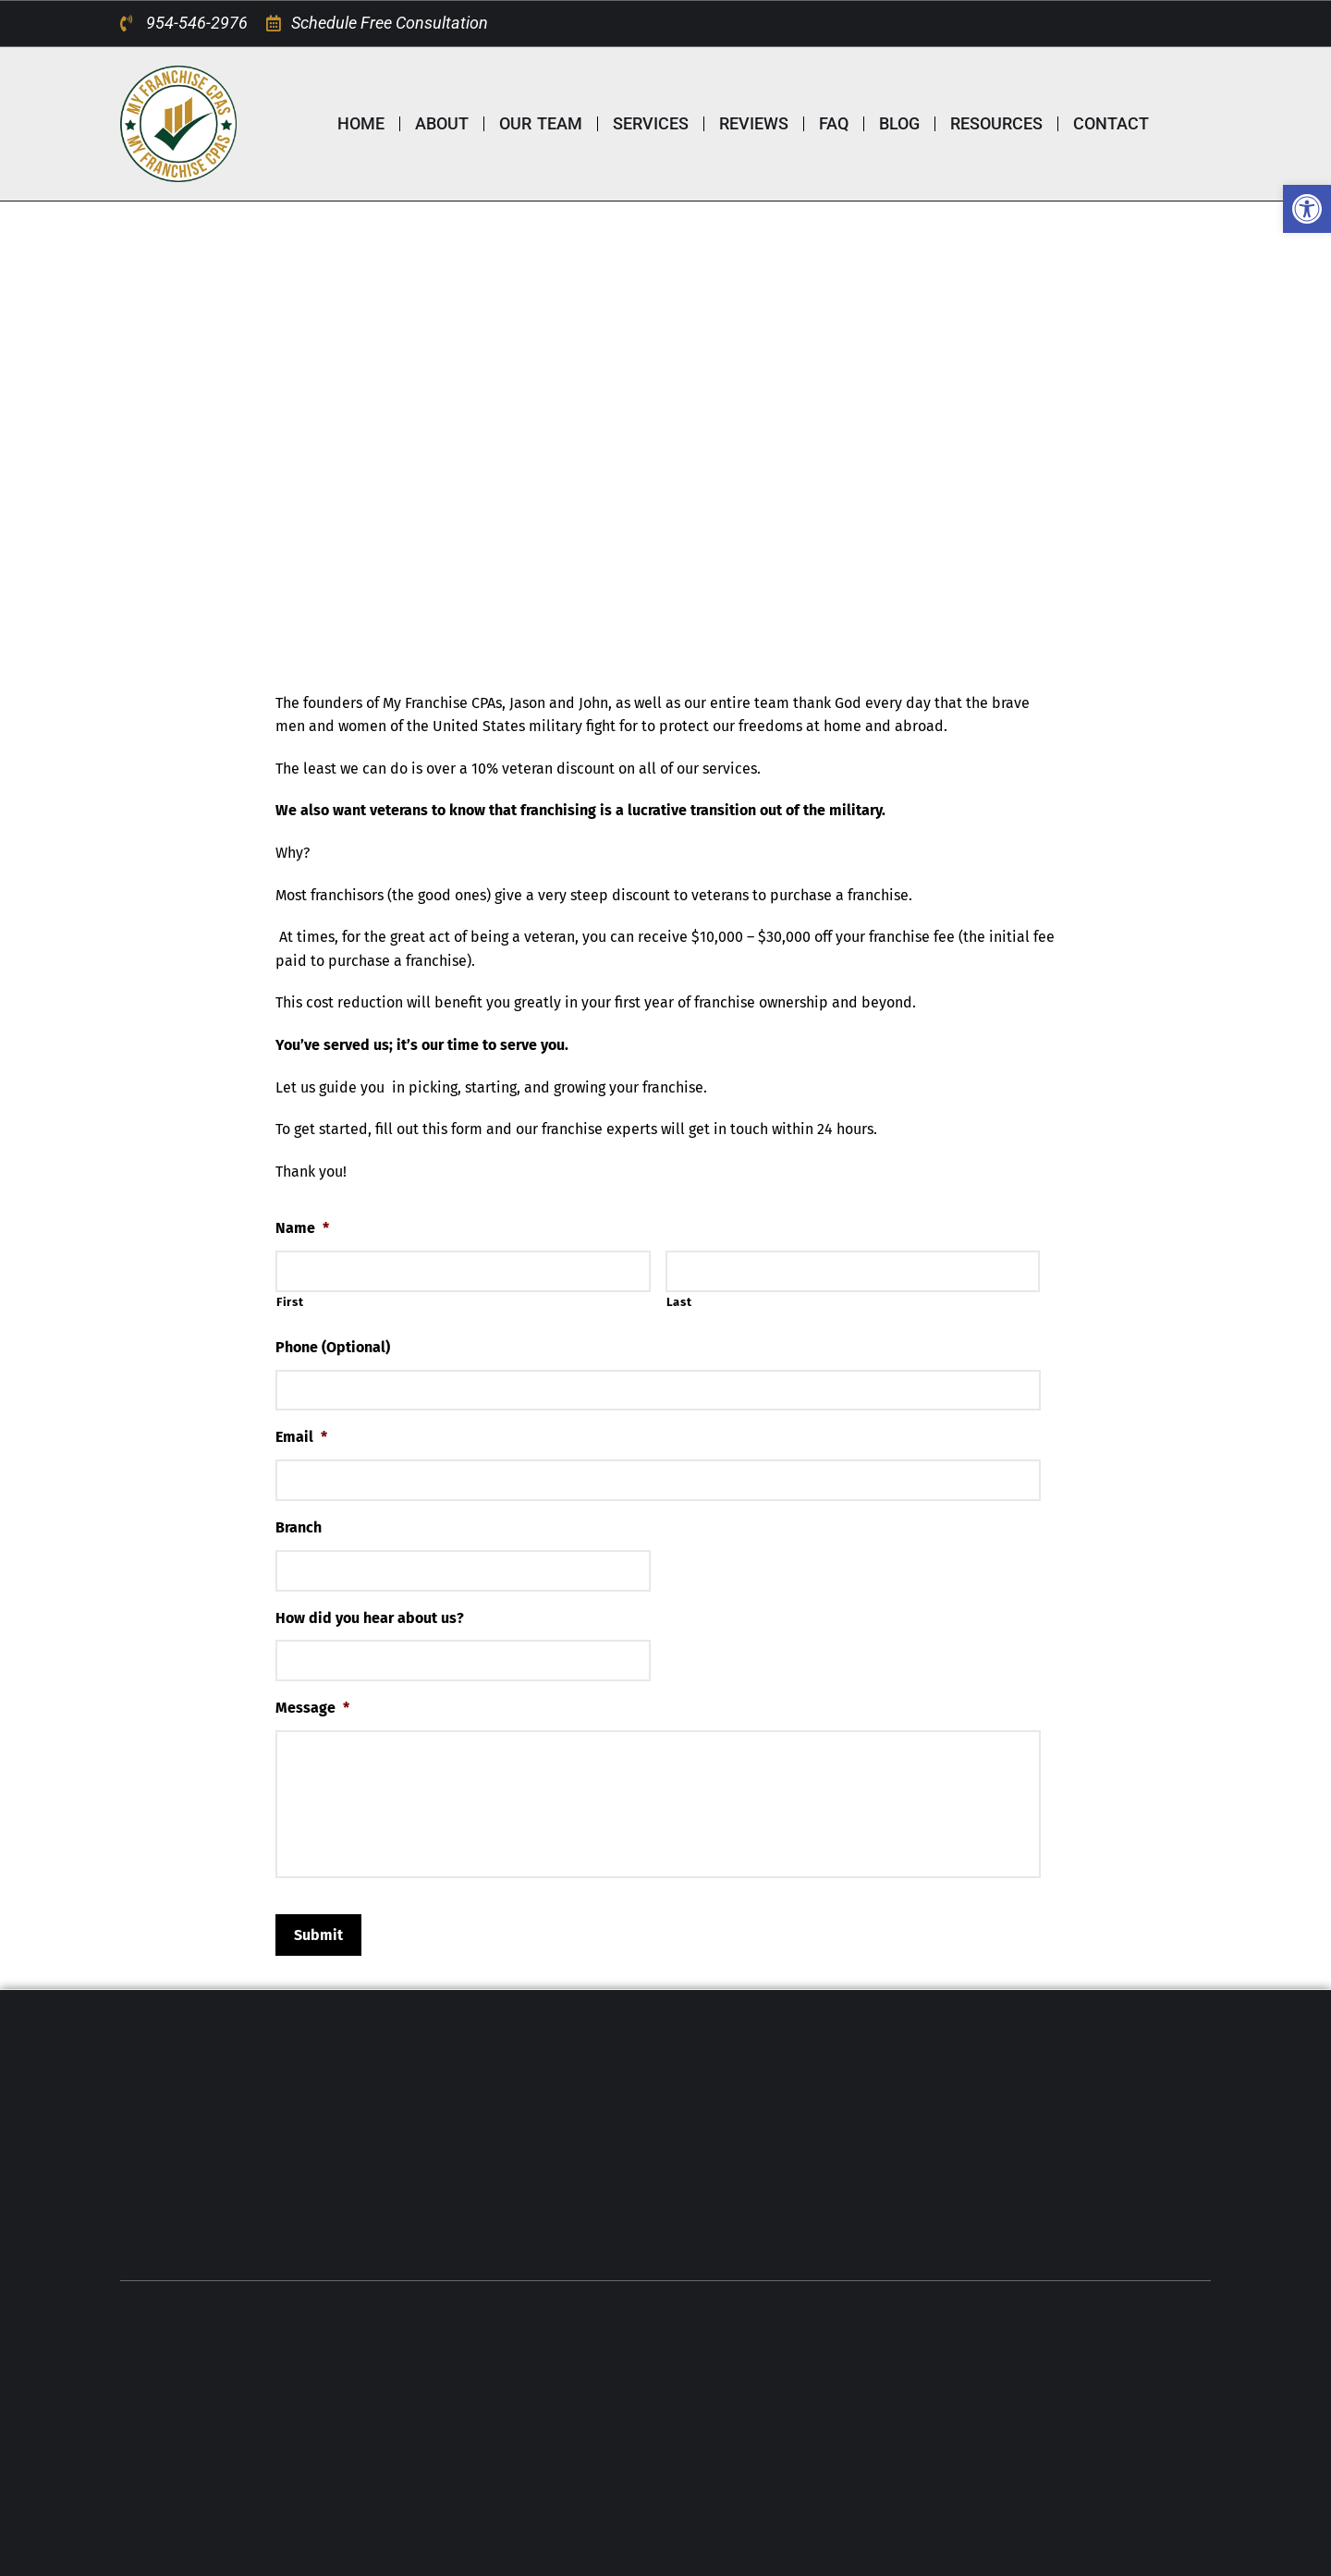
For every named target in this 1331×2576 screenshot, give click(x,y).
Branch (298, 1527)
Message (312, 1707)
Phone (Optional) (332, 1347)
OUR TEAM (540, 123)
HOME (361, 123)
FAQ (834, 123)
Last (679, 1302)
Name (302, 1228)
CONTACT (1111, 123)
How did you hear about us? (369, 1618)
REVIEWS (753, 123)
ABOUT (442, 123)
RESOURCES (996, 123)
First (289, 1302)
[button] (1307, 209)
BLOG (899, 123)
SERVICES (651, 123)
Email (301, 1437)
